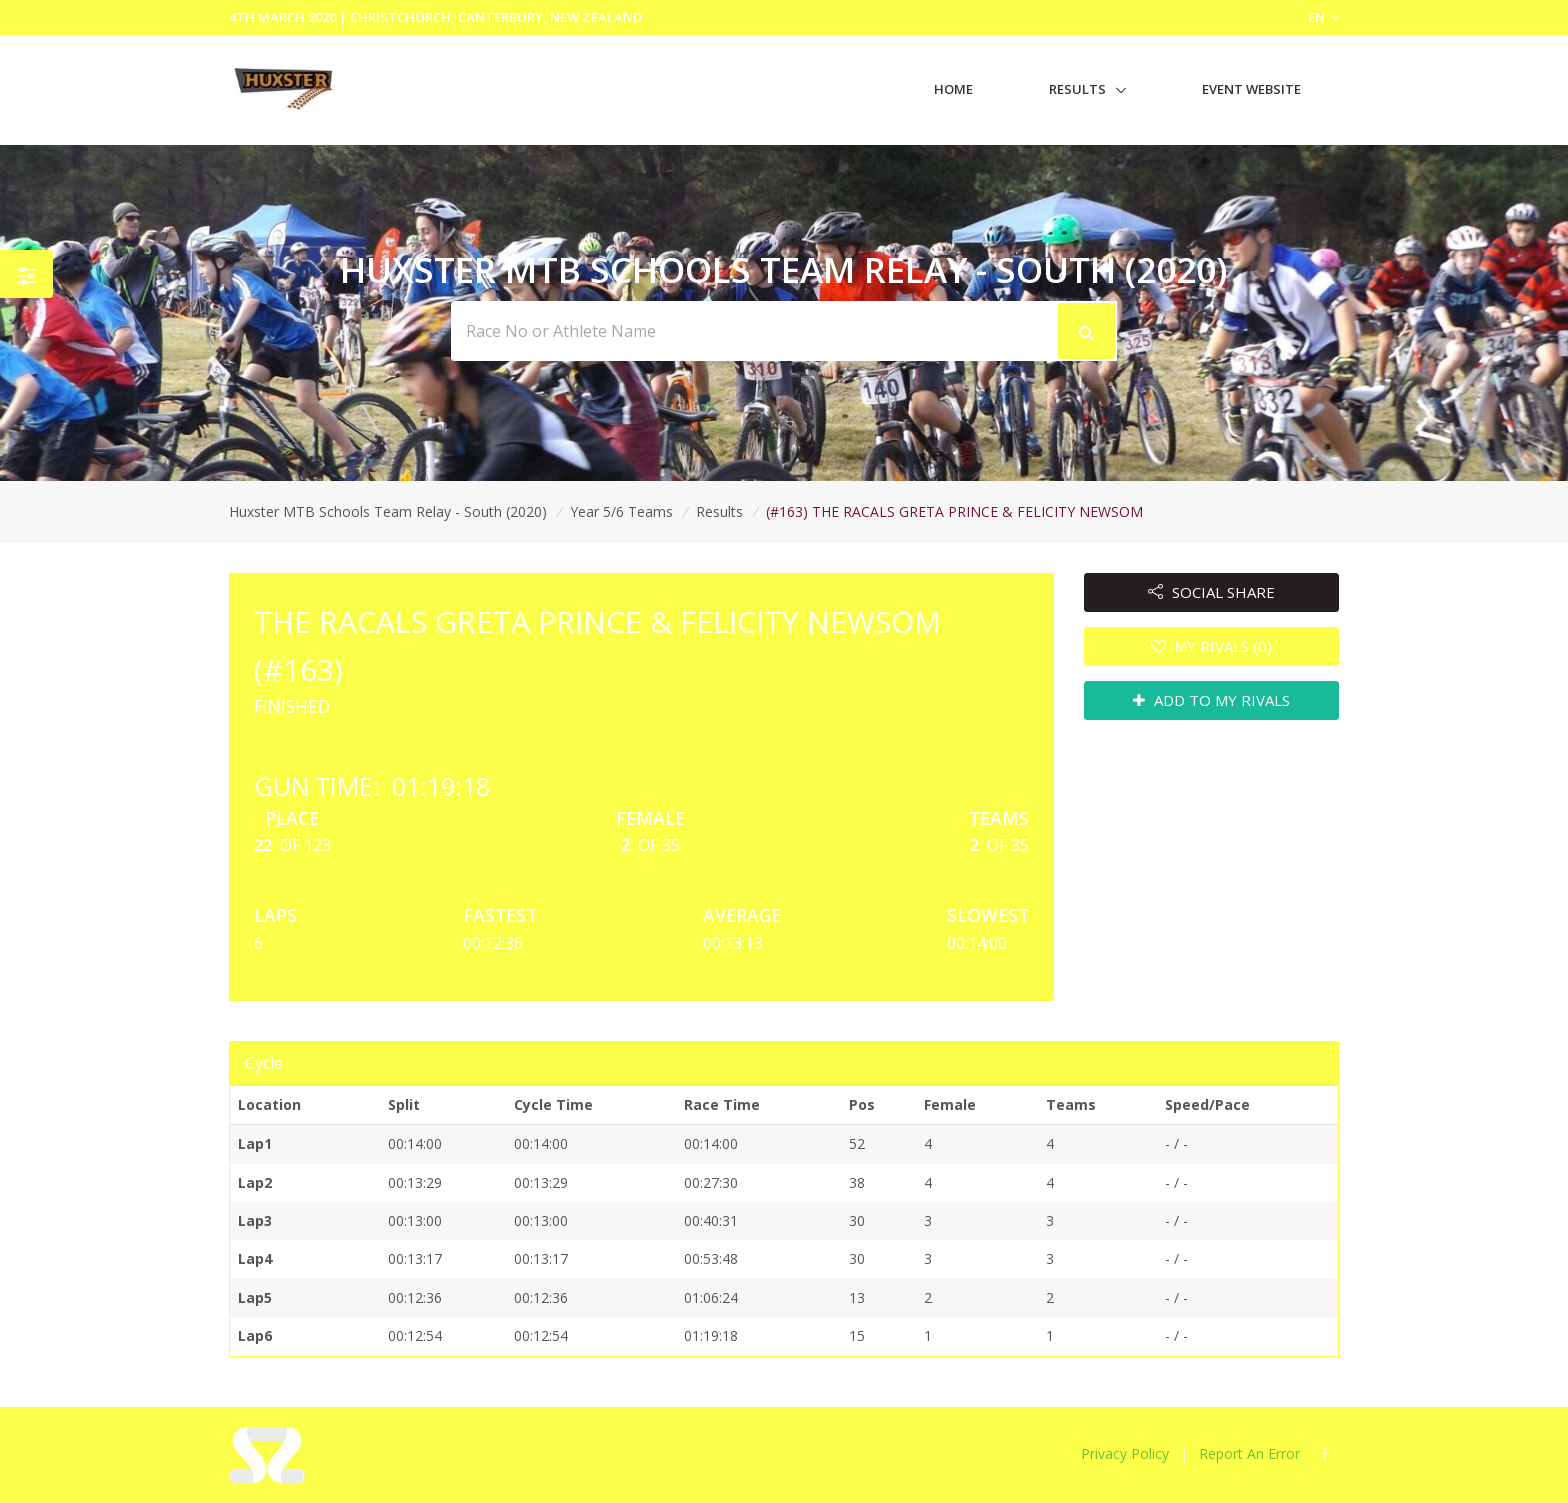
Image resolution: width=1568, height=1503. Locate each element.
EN (1323, 17)
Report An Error (1249, 1453)
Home (953, 89)
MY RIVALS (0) (1212, 646)
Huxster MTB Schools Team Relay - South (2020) (388, 511)
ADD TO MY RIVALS (1211, 700)
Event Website (1251, 89)
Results (1077, 89)
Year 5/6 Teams (621, 511)
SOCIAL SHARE (1211, 592)
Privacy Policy (1125, 1453)
